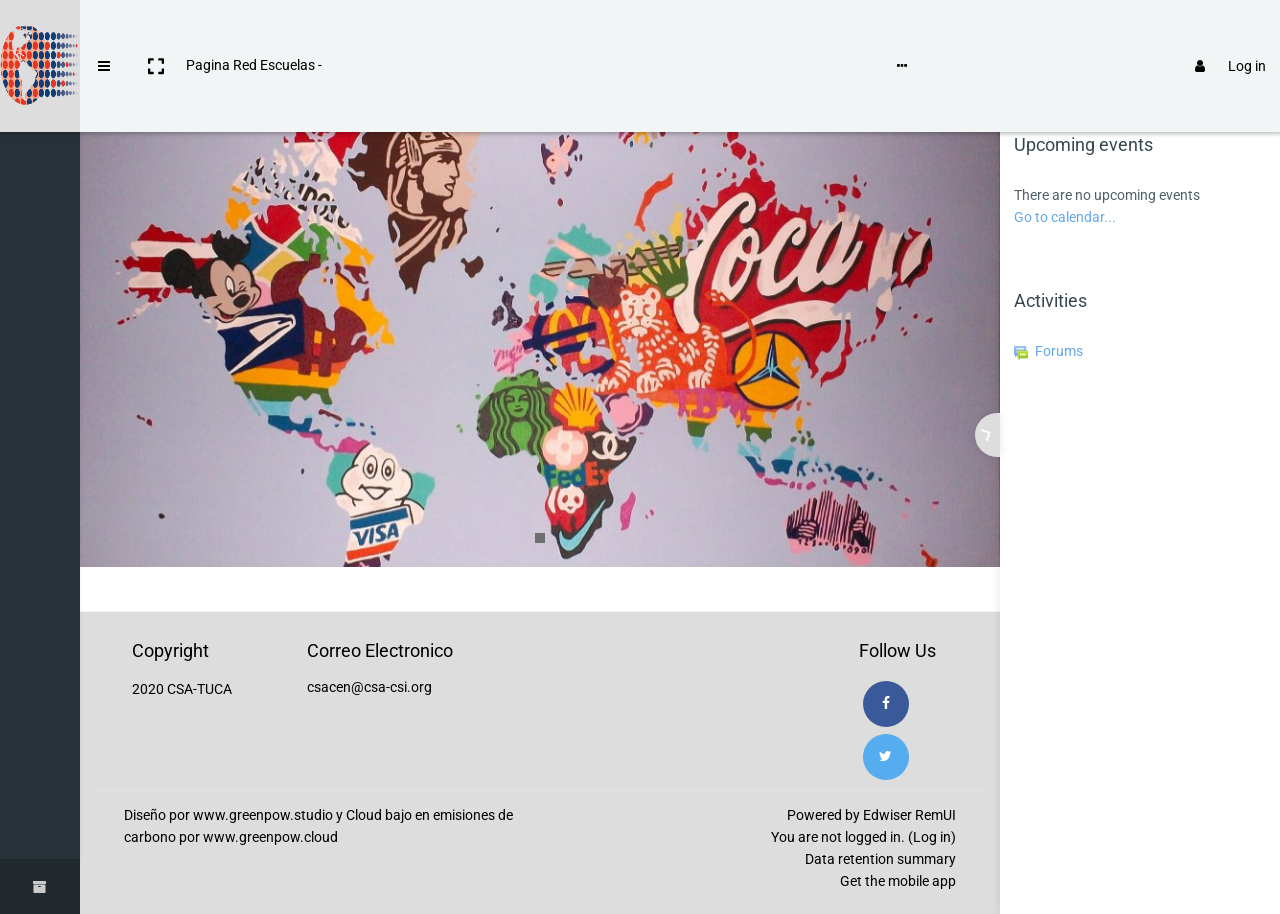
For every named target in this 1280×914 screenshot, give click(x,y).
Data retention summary (880, 859)
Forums (1048, 351)
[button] (156, 33)
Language (588, 32)
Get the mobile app (898, 881)
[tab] (1073, 91)
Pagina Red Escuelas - (254, 32)
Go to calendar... (1065, 217)
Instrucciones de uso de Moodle (433, 32)
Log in (1221, 33)
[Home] (40, 93)
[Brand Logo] (40, 33)
